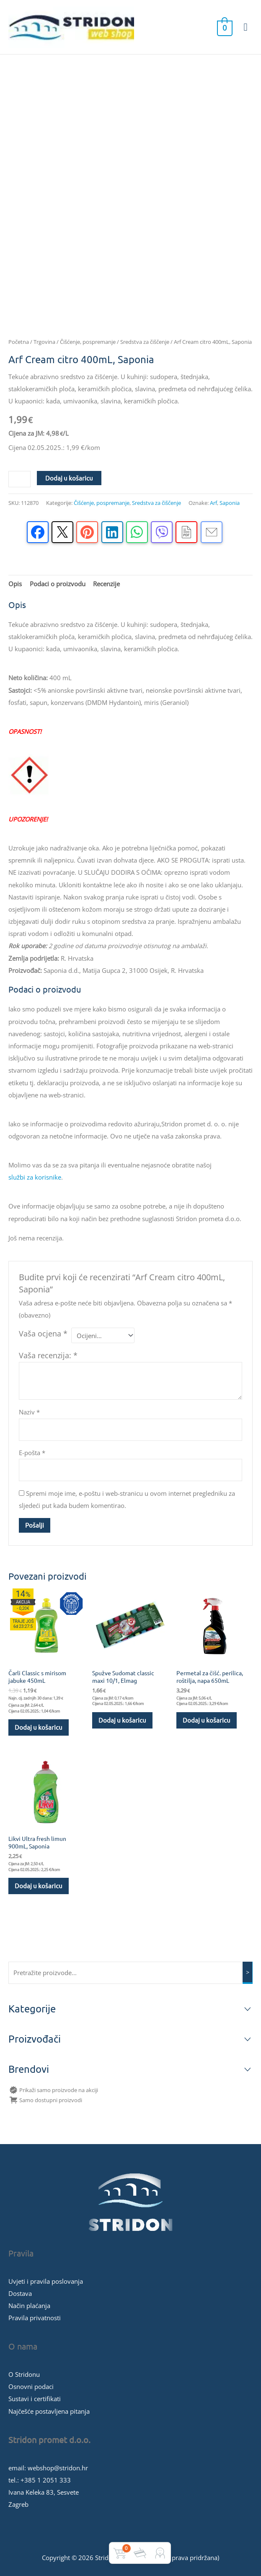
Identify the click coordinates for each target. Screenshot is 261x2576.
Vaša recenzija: (48, 1355)
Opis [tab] (15, 584)
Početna (18, 342)
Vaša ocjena (43, 1333)
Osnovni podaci (31, 2386)
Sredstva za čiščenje (144, 342)
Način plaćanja (29, 2305)
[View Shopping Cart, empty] (224, 27)
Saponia (230, 503)
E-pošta (32, 1452)
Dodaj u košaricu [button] (38, 1727)
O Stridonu (24, 2374)
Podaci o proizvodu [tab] (57, 584)
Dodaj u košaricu (69, 478)
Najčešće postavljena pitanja (49, 2411)
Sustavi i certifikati (34, 2398)
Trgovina (44, 342)
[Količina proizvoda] (19, 479)
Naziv (29, 1412)
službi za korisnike (34, 1177)
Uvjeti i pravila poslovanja (45, 2281)
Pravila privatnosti (34, 2317)
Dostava (20, 2293)
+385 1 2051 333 (46, 2480)
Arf (213, 503)
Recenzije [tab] (106, 584)
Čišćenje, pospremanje (88, 342)
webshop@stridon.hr (58, 2468)
